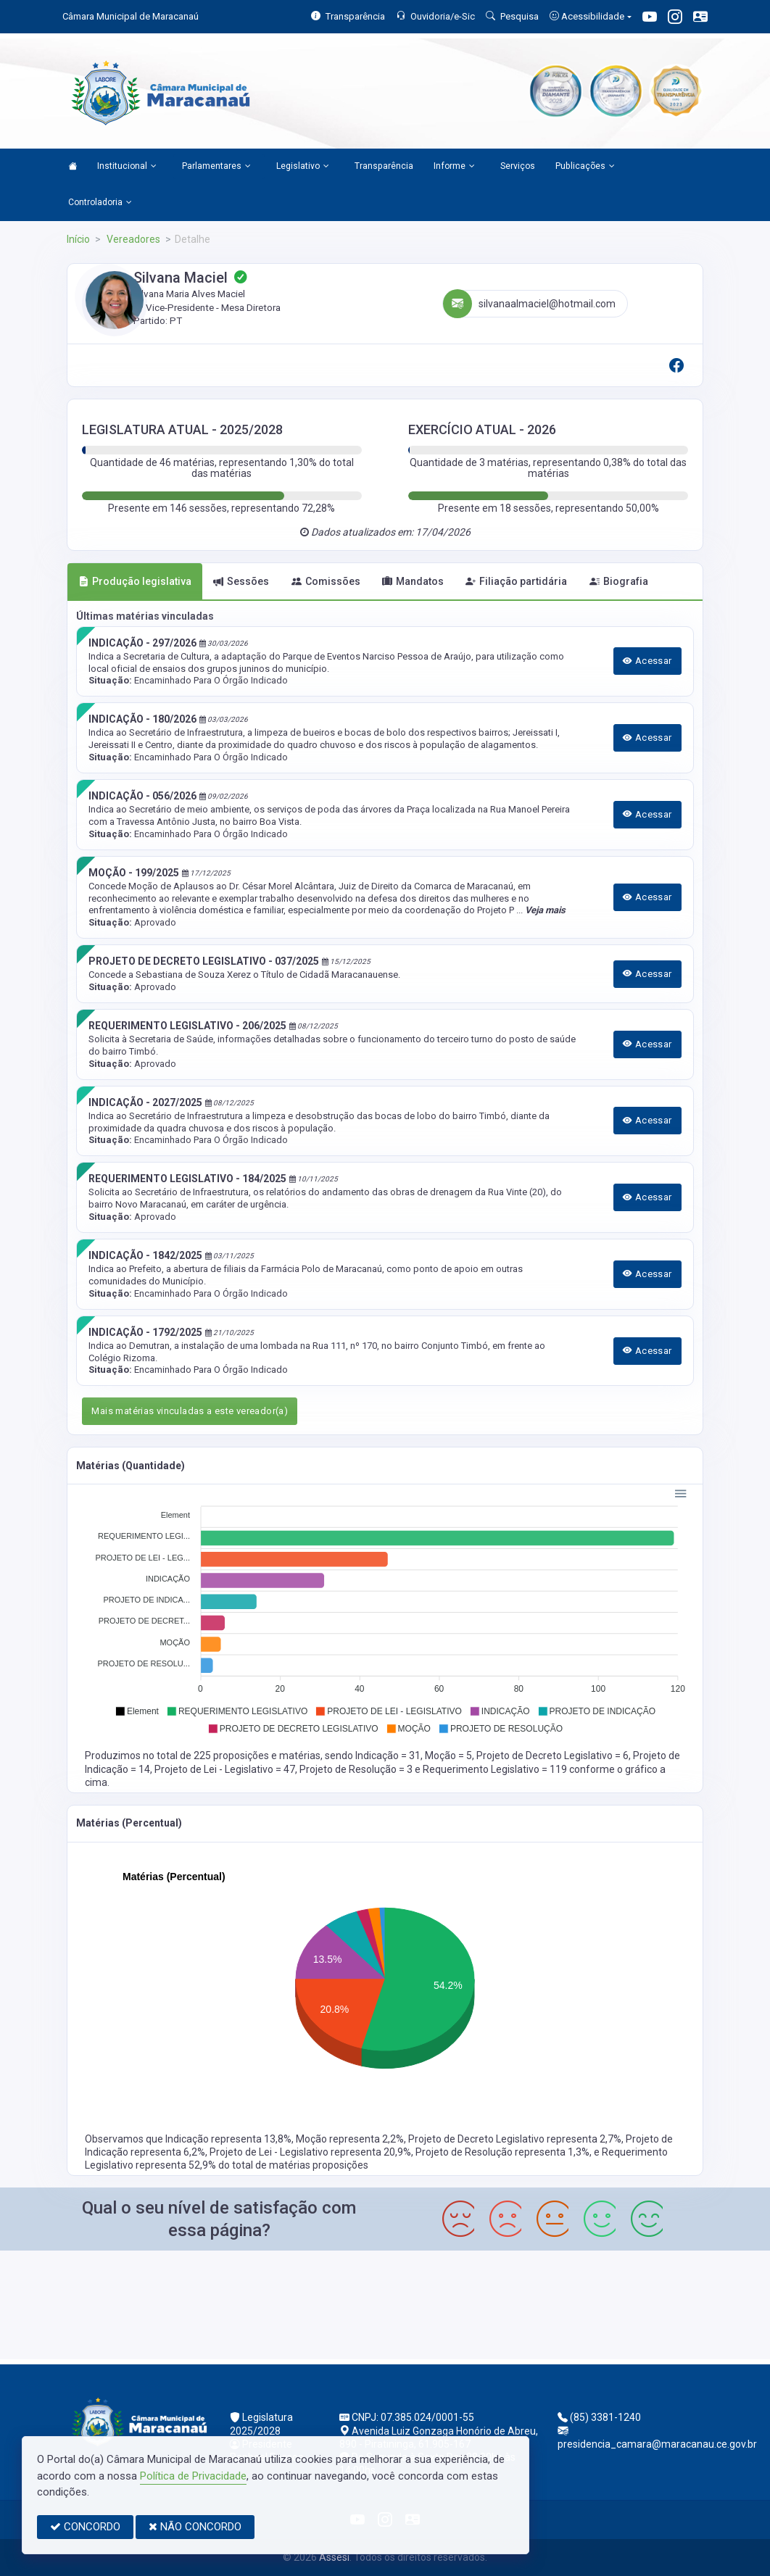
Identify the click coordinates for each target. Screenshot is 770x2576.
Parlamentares (216, 167)
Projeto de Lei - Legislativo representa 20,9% (310, 2152)
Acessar (647, 660)
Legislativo (302, 167)
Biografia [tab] (618, 581)
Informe (454, 167)
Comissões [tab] (325, 581)
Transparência (384, 166)
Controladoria (100, 203)
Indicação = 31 (388, 1755)
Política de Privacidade (193, 2475)
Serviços (517, 166)
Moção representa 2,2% (350, 2139)
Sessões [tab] (241, 581)
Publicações (585, 167)
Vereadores (132, 239)
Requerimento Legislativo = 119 (496, 1769)
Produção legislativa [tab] (134, 581)
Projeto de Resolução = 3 (357, 1769)
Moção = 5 (448, 1755)
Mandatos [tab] (413, 581)
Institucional (127, 167)
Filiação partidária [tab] (516, 581)
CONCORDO (85, 2526)
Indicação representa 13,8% (228, 2139)
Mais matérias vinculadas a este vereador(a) (189, 1410)
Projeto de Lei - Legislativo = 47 (224, 1769)
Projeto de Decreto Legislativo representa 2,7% (514, 2139)
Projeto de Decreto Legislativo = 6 (552, 1755)
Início (78, 239)
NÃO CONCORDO (195, 2526)
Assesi (334, 2557)
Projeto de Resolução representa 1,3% (502, 2152)
